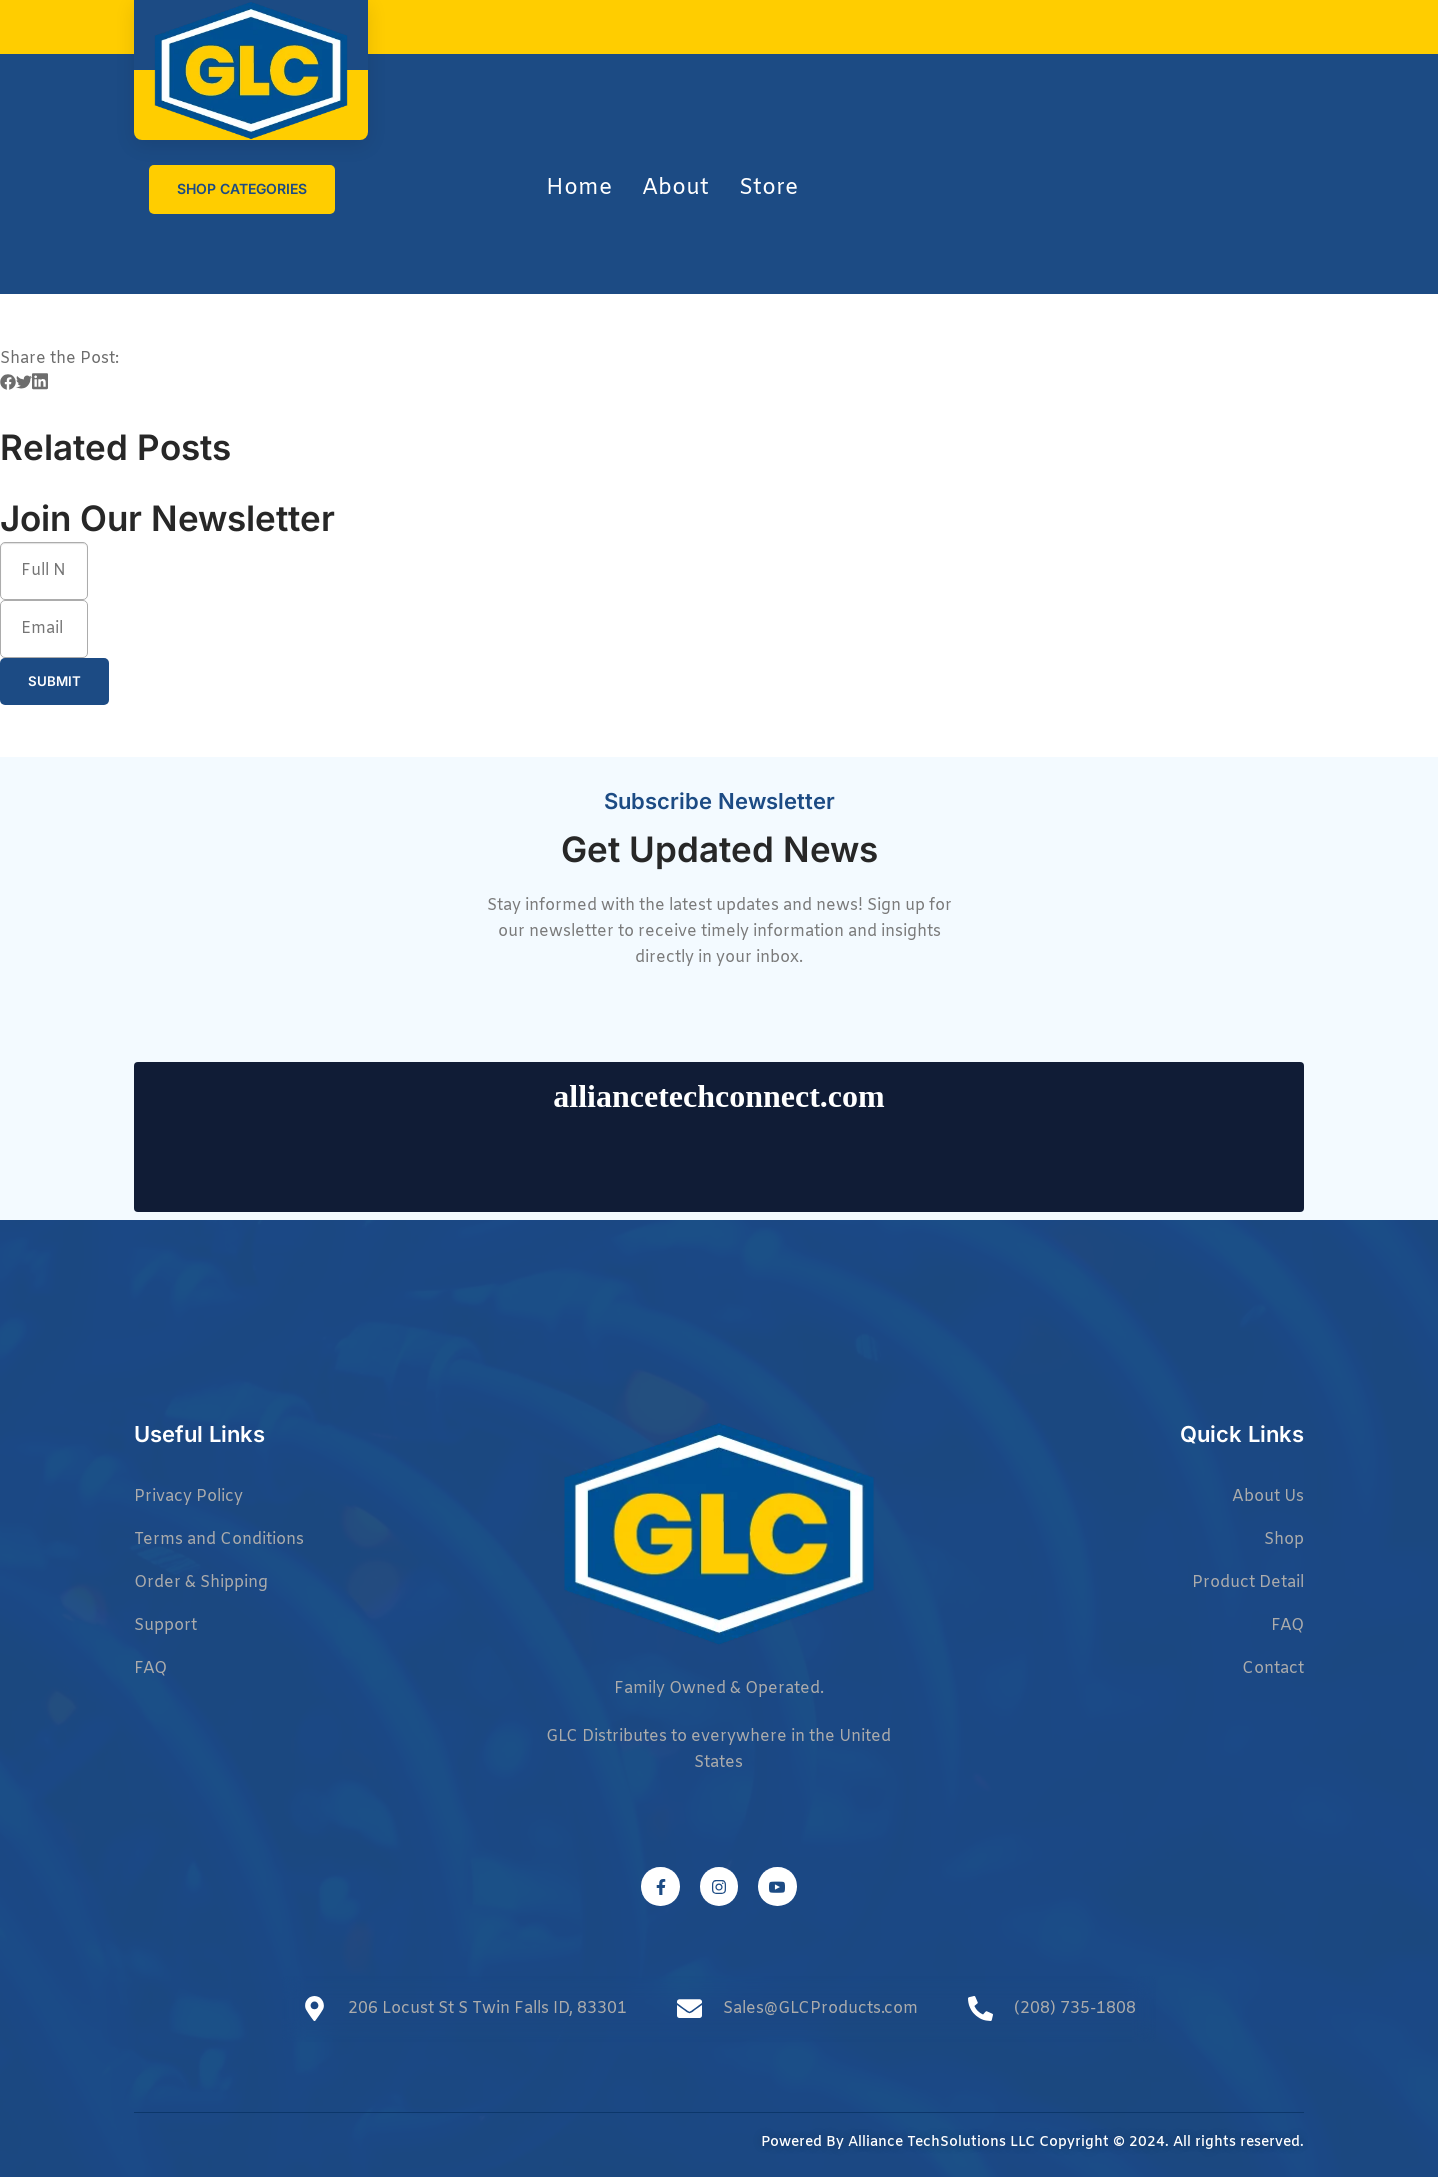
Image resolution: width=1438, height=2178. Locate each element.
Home (579, 188)
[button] (8, 386)
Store (768, 188)
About (675, 188)
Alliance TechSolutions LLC (941, 2143)
